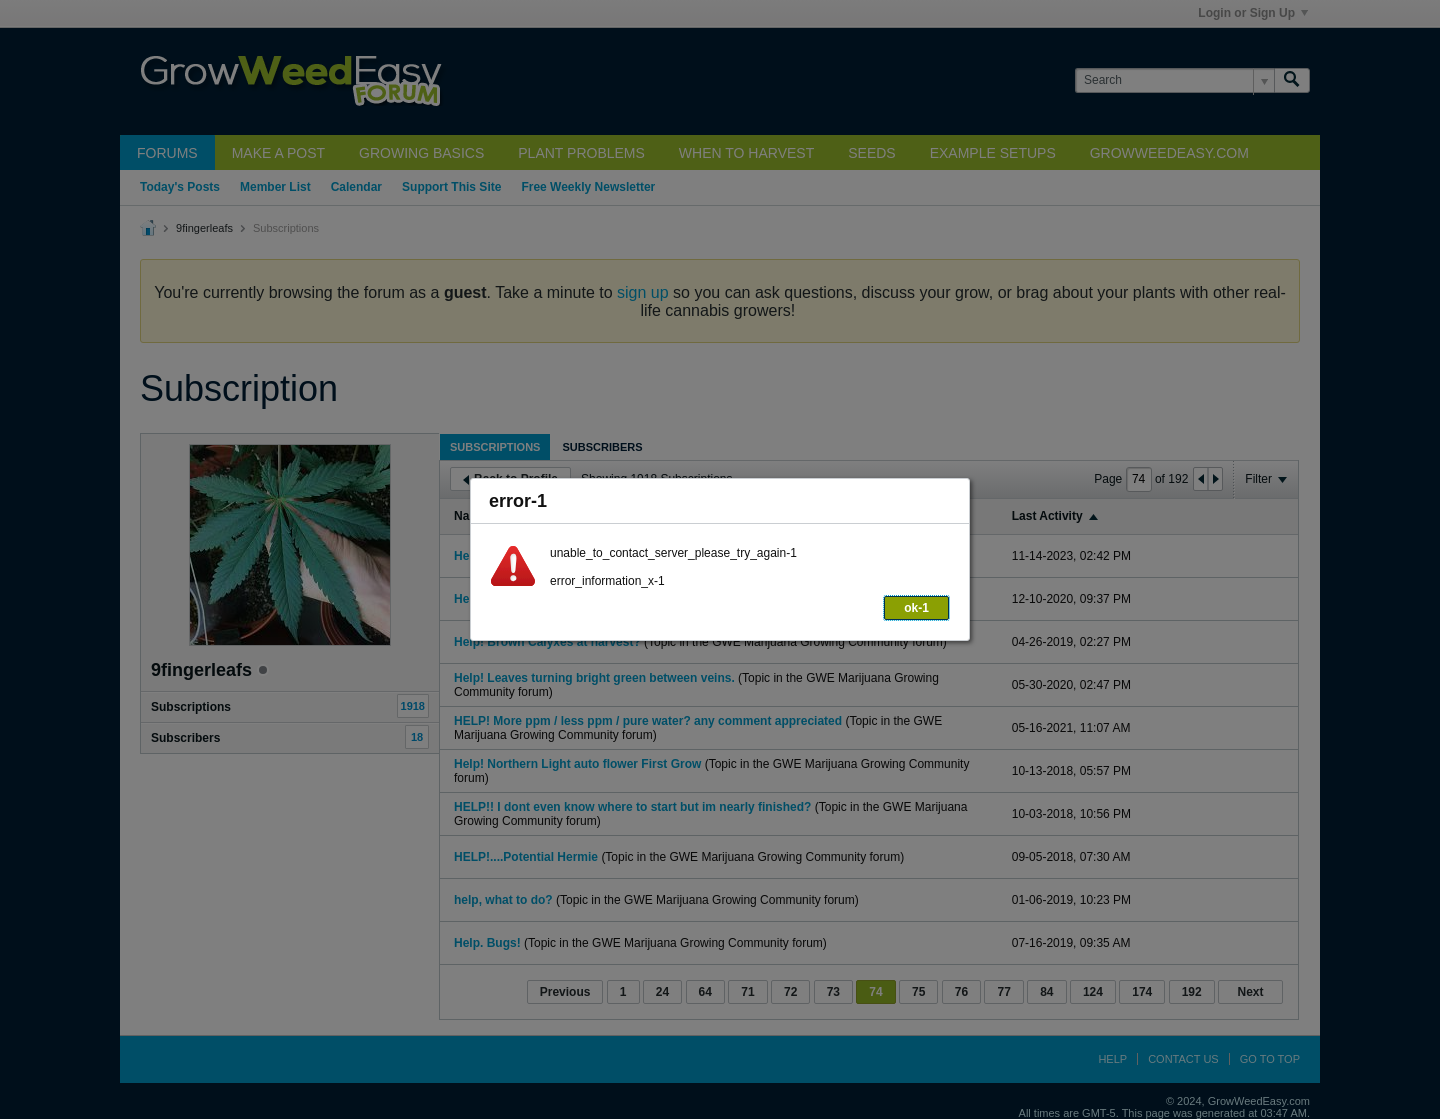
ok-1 (916, 608)
